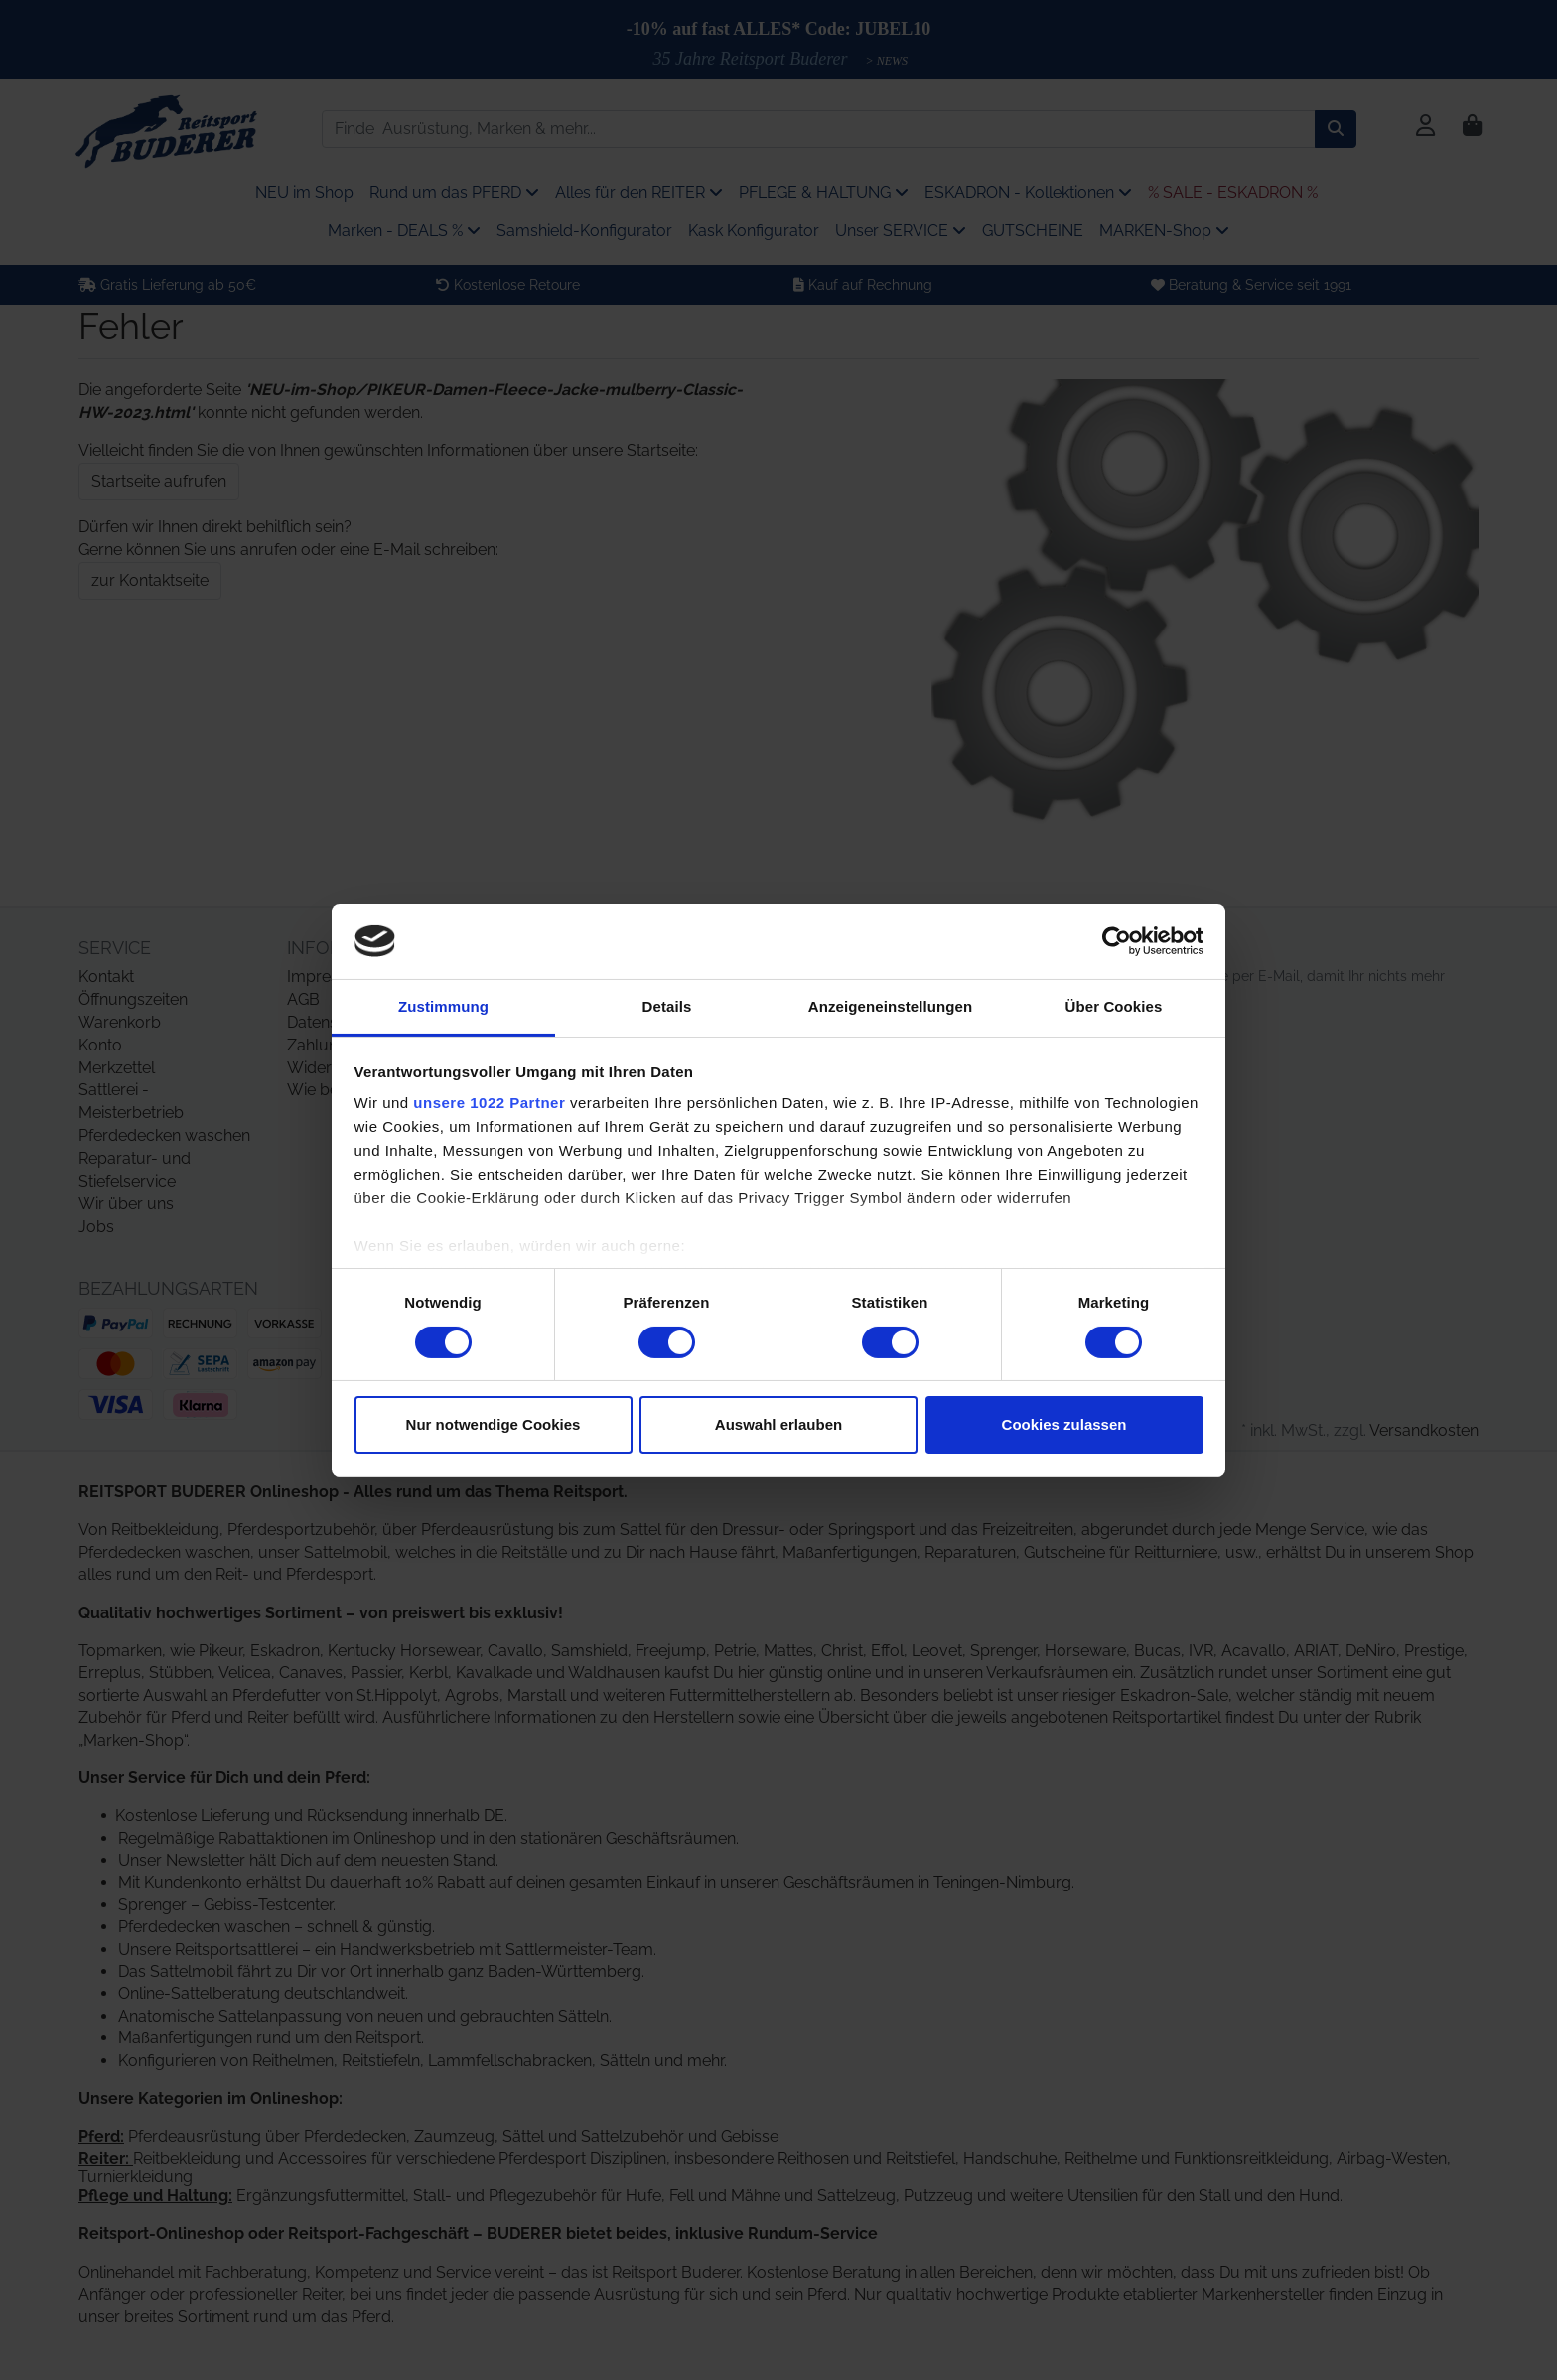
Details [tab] (667, 1006)
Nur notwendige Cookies (493, 1424)
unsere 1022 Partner (489, 1102)
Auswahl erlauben (778, 1424)
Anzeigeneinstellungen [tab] (890, 1006)
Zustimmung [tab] (443, 1006)
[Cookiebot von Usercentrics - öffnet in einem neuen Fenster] (1116, 941)
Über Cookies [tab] (1114, 1006)
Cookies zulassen (1064, 1424)
